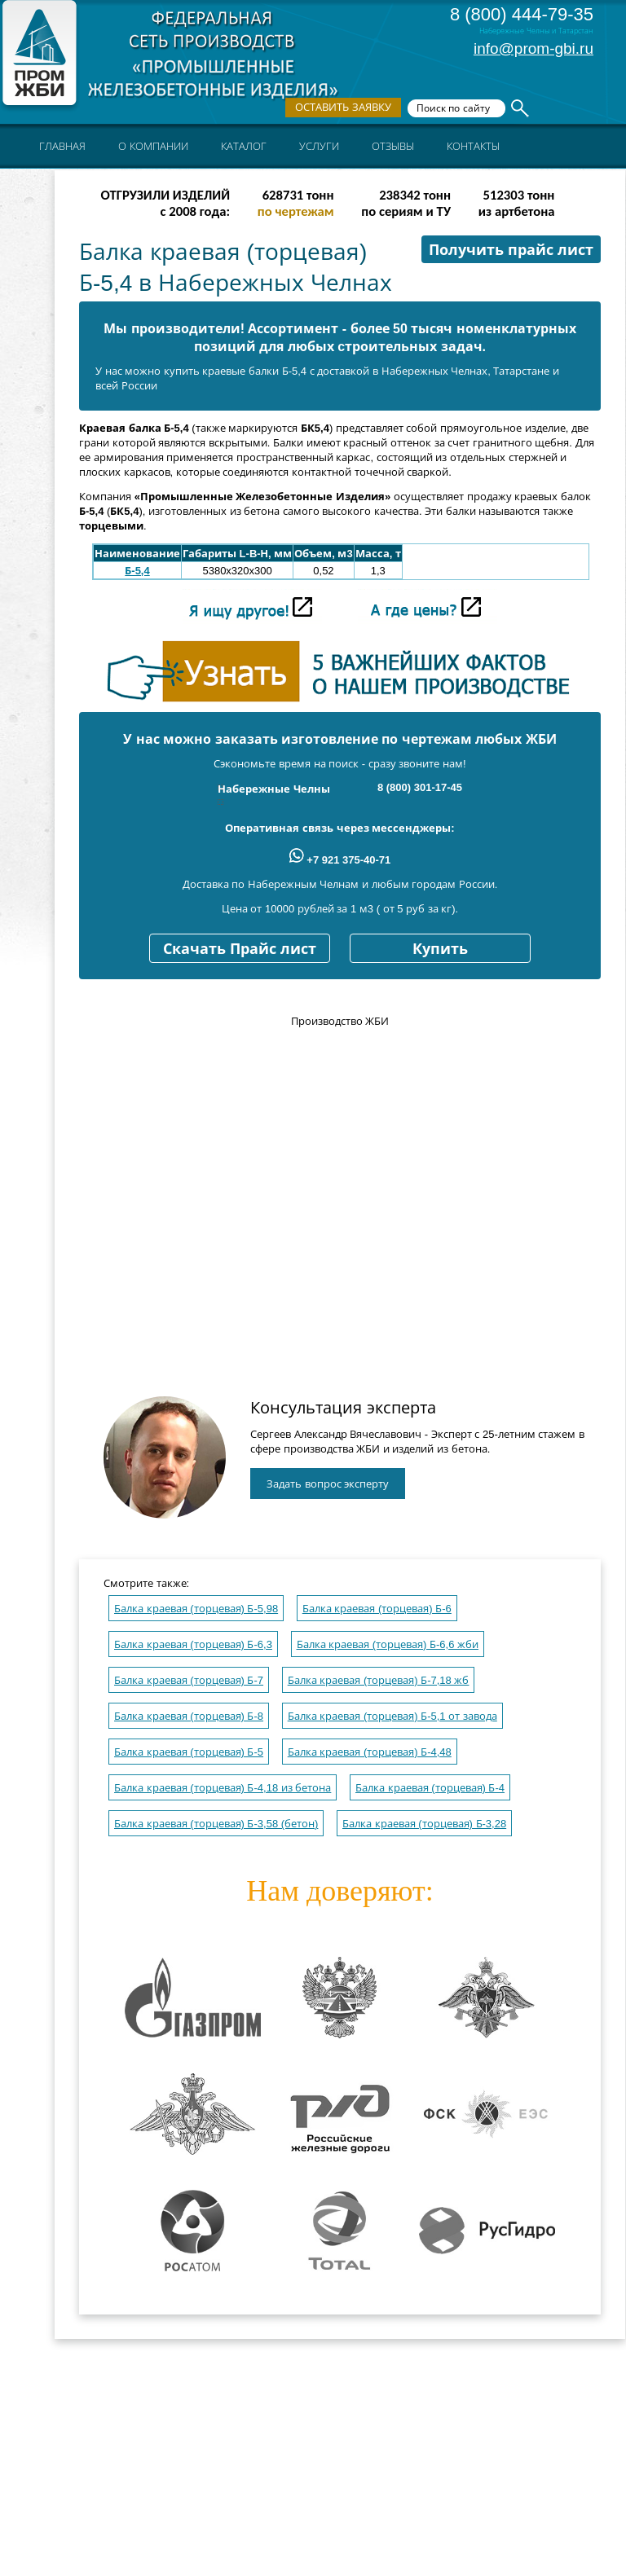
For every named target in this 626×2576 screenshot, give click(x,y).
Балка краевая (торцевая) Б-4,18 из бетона (222, 1788)
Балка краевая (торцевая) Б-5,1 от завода (392, 1716)
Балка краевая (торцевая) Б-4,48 (370, 1752)
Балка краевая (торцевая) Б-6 (377, 1608)
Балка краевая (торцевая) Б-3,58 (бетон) (216, 1824)
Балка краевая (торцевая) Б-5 (188, 1752)
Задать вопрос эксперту (328, 1484)
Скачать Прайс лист (239, 949)
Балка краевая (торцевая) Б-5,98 (196, 1608)
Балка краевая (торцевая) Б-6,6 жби (388, 1644)
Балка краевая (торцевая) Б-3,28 (424, 1824)
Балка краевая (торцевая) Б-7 (188, 1680)
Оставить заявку (343, 107)
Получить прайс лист (511, 250)
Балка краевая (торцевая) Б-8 (188, 1716)
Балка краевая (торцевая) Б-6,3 (193, 1644)
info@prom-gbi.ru (533, 48)
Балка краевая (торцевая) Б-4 (430, 1788)
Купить (440, 949)
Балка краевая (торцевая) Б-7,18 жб (379, 1680)
